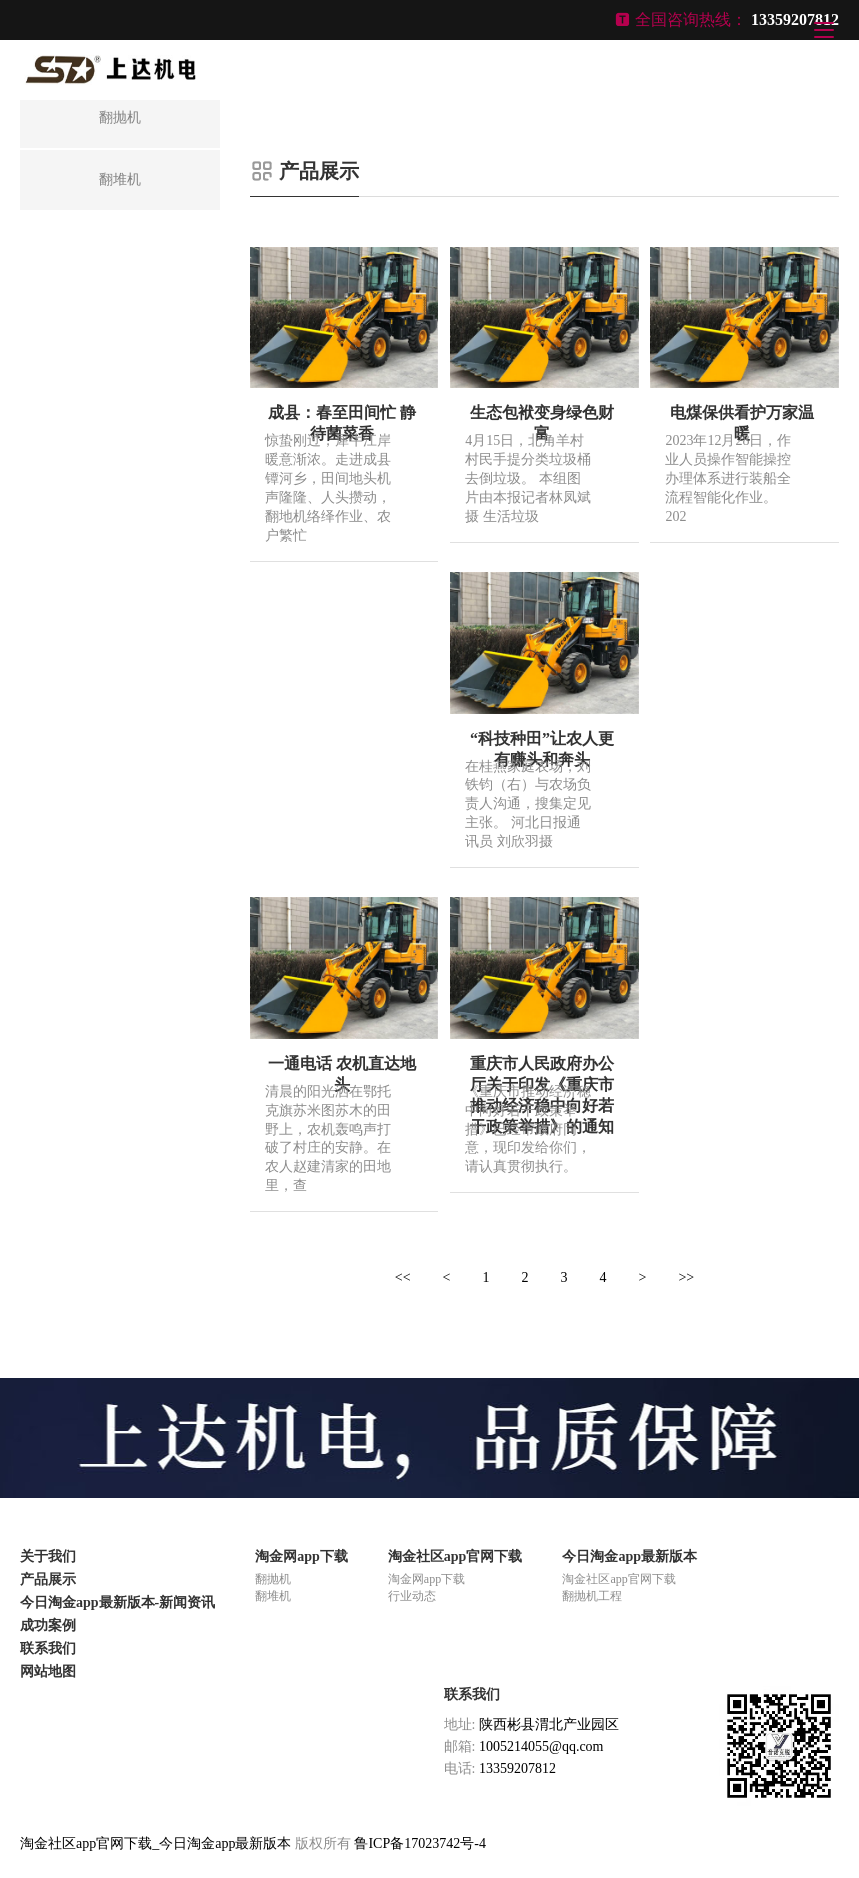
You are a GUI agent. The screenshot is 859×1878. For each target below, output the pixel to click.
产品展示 (48, 1579)
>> (686, 1277)
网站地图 (48, 1671)
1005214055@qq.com (541, 1746)
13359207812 (517, 1768)
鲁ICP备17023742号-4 (419, 1843)
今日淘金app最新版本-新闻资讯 (117, 1602)
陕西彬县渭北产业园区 (549, 1724)
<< (403, 1277)
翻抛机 (273, 1579)
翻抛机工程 (592, 1596)
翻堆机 (273, 1596)
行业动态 (412, 1596)
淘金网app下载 (301, 1556)
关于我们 (48, 1556)
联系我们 (48, 1648)
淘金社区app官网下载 (455, 1556)
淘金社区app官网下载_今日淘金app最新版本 (155, 1843)
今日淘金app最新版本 (629, 1556)
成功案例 (48, 1625)
